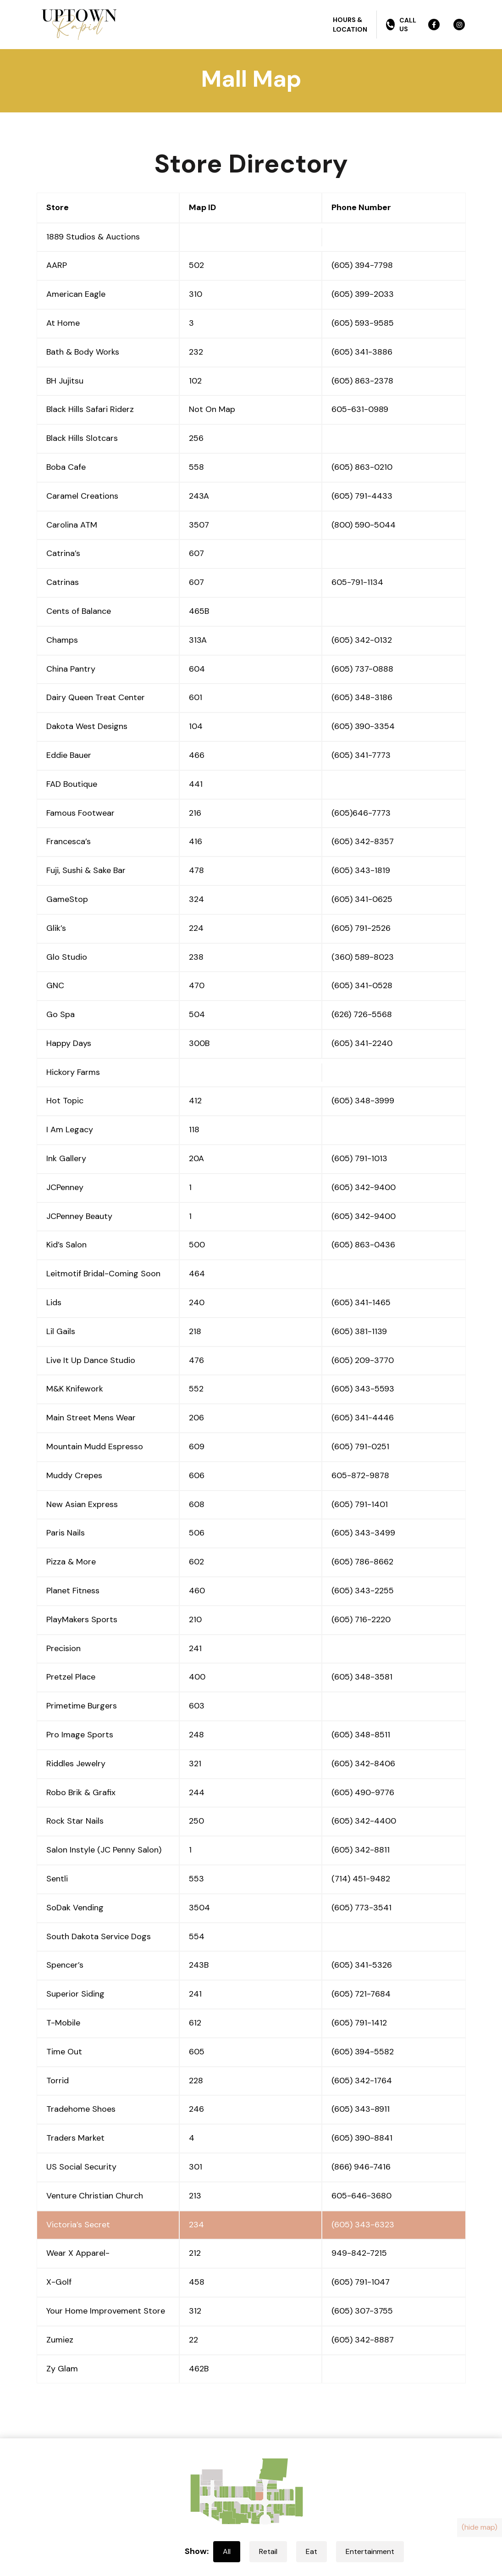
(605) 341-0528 (361, 985)
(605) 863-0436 (363, 1244)
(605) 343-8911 (360, 2108)
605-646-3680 (361, 2195)
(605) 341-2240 (361, 1043)
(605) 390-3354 (363, 726)
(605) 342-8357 (362, 841)
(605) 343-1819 (360, 870)
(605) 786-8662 (362, 1561)
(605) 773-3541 (361, 1907)
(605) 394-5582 (362, 2051)
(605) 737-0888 (362, 668)
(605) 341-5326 (361, 1964)
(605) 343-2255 (362, 1590)
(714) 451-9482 (360, 1878)
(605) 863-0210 (361, 467)
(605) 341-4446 (362, 1417)
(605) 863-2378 (362, 380)
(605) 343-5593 (362, 1388)
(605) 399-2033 (362, 294)
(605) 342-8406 (363, 1763)
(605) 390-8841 (361, 2137)
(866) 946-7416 (361, 2166)
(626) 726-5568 (361, 1014)
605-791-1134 (357, 582)
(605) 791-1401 (359, 1504)
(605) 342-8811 (360, 1849)
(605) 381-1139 (359, 1331)
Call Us (401, 24)
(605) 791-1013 (359, 1158)
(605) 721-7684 (361, 1993)
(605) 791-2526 (361, 928)
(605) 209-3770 (362, 1360)
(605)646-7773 (361, 812)
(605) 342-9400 (363, 1187)
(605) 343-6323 (362, 2224)
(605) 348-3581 (361, 1676)
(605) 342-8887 (362, 2339)
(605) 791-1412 (359, 2022)
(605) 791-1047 (360, 2281)
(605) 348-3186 (361, 697)
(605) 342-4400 (363, 1820)
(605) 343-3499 (363, 1532)
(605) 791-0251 (360, 1446)
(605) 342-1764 (361, 2080)
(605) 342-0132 (361, 639)
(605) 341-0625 (361, 899)
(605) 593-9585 (362, 322)
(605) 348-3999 (362, 1100)
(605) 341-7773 (361, 755)
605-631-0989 (359, 409)
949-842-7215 (359, 2253)
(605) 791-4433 (361, 495)
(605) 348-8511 (360, 1734)
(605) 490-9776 (362, 1792)
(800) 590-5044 (363, 524)
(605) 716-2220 (361, 1619)
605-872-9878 (360, 1475)
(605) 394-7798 (362, 265)
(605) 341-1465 (361, 1302)
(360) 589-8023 (362, 957)
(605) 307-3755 (362, 2310)
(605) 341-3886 (361, 351)
